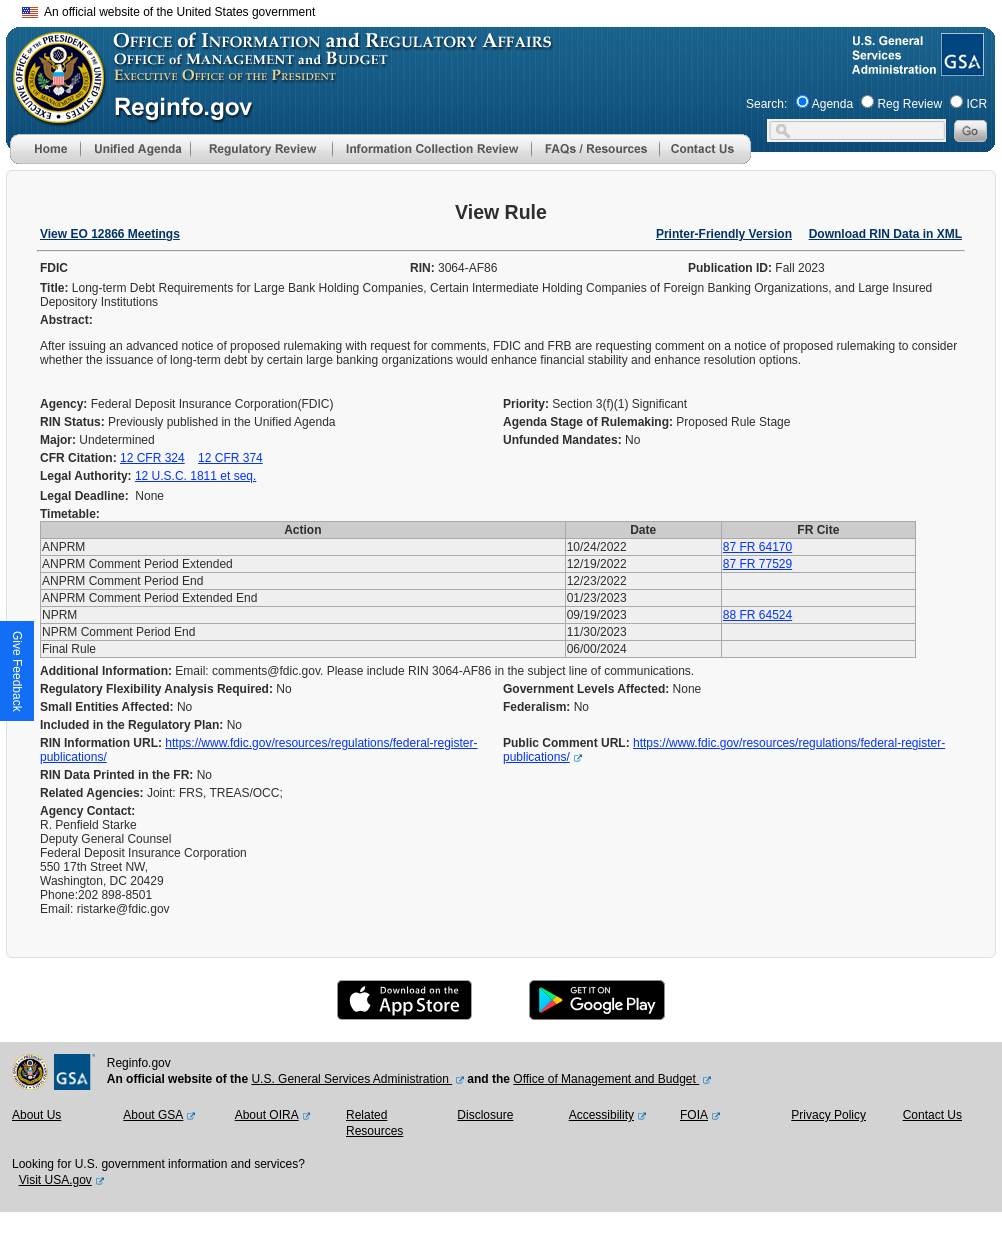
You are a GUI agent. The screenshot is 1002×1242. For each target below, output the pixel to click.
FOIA (694, 1115)
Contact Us (932, 1115)
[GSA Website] (960, 68)
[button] (135, 149)
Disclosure (485, 1115)
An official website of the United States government (168, 12)
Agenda (832, 104)
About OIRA (267, 1115)
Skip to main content (513, 9)
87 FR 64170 (757, 547)
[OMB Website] (52, 115)
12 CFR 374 (230, 458)
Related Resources (374, 1123)
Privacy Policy (828, 1115)
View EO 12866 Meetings (110, 234)
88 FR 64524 (757, 615)
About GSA (153, 1115)
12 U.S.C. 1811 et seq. (195, 476)
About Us (36, 1115)
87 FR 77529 (757, 564)
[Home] (45, 160)
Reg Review (909, 104)
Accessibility (601, 1115)
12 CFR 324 (152, 458)
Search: (766, 104)
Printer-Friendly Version (724, 234)
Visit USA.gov (55, 1180)
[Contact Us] (705, 160)
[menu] (135, 149)
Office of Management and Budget (606, 1079)
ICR (976, 104)
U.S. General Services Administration (351, 1079)
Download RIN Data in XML (885, 234)
